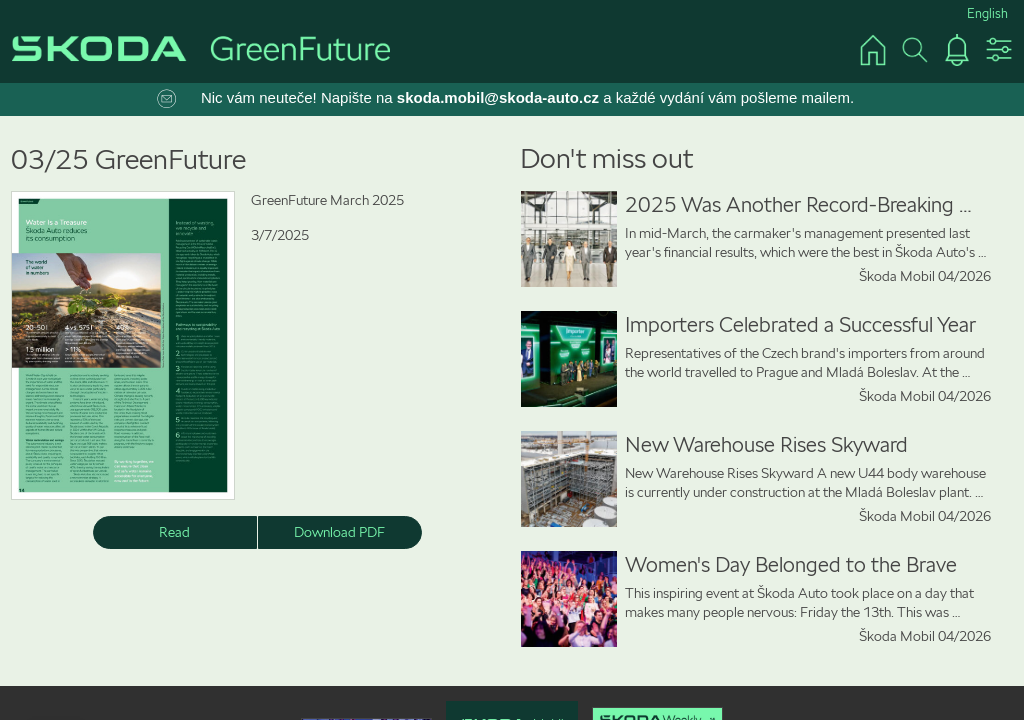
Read (174, 532)
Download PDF (339, 532)
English (987, 13)
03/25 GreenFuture (128, 159)
